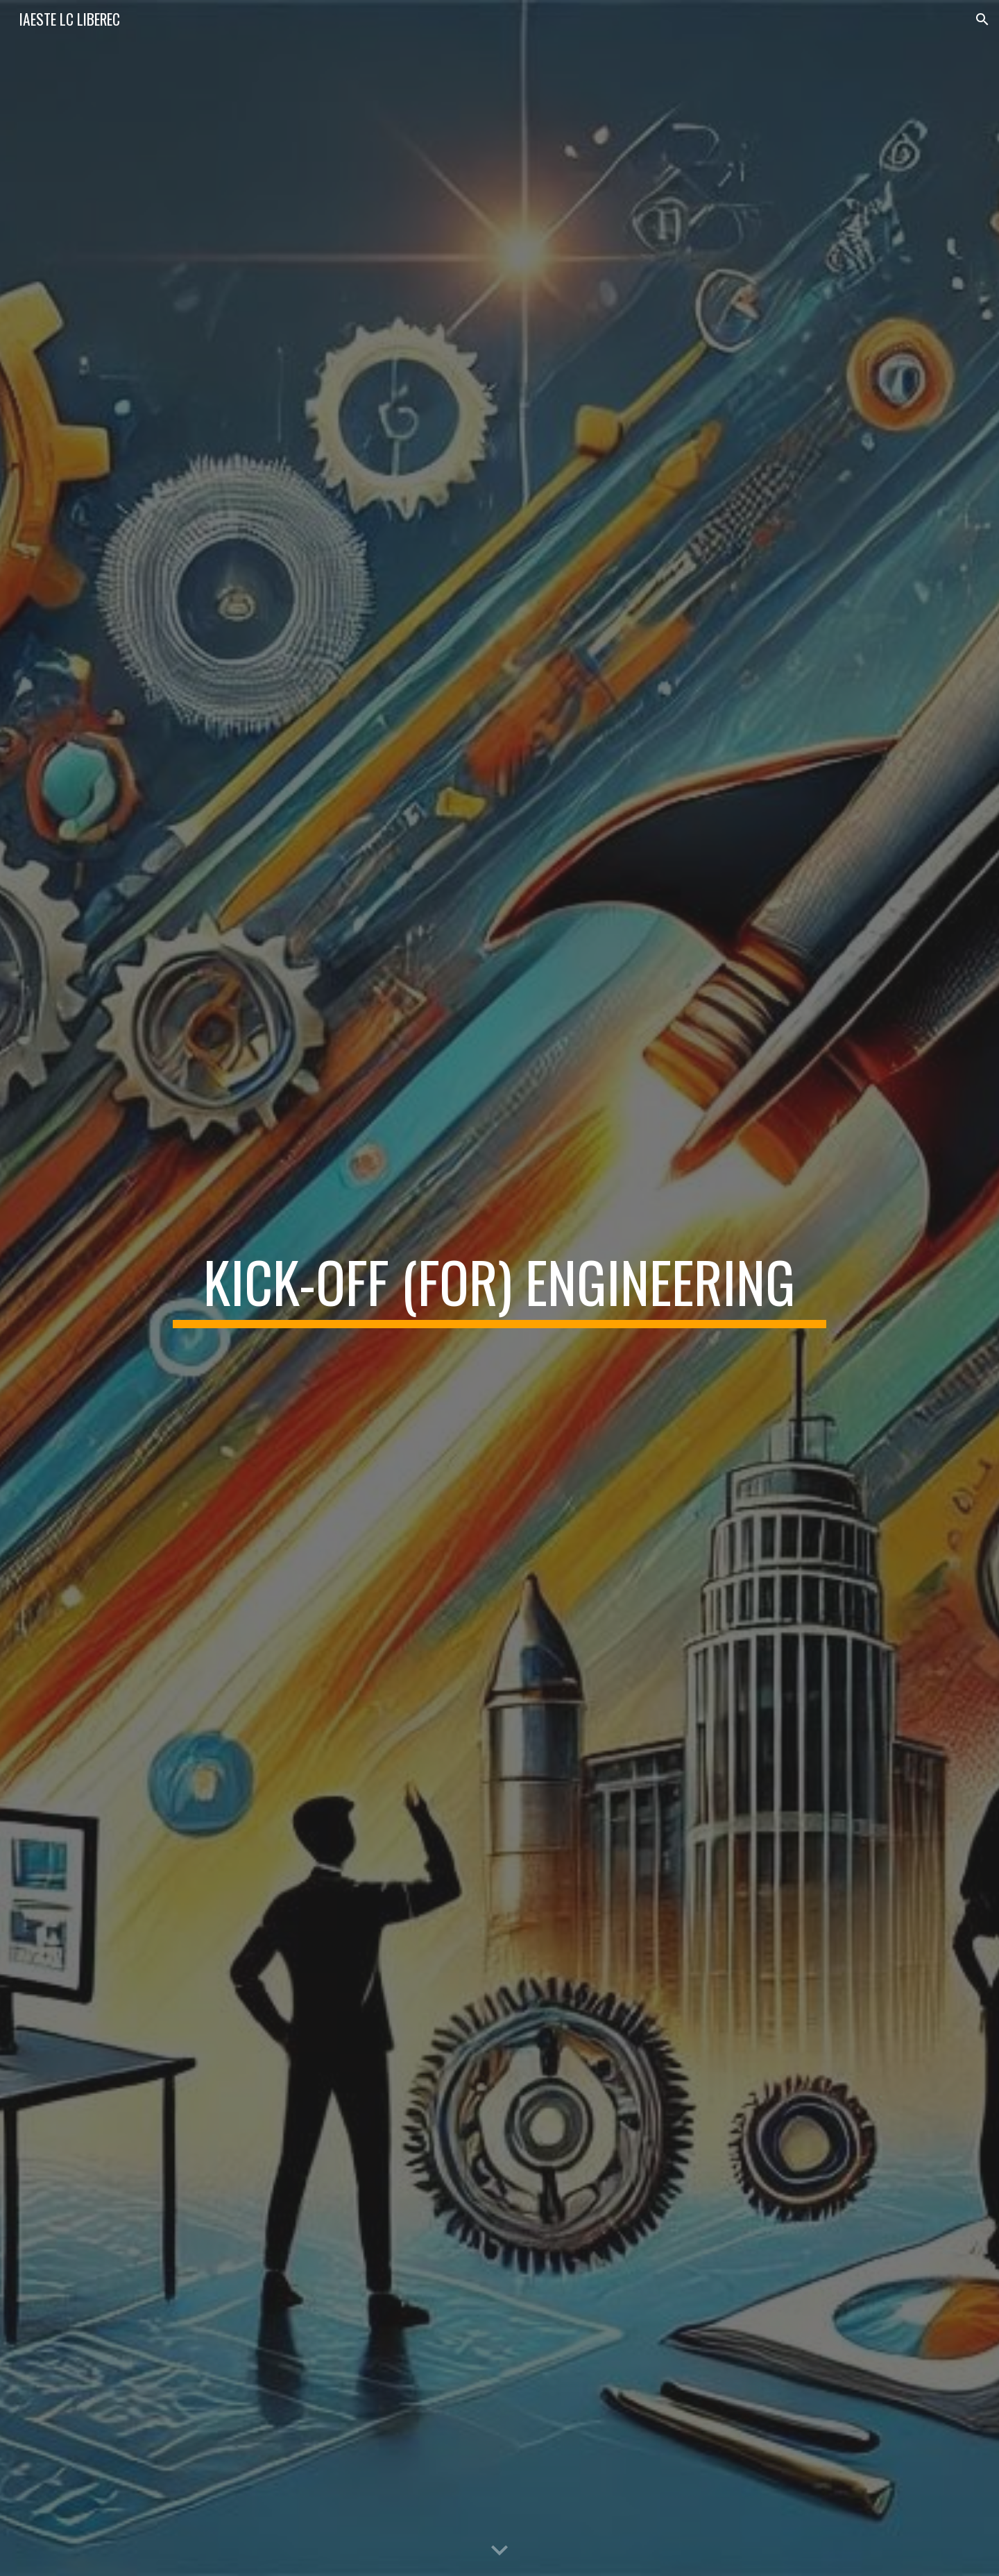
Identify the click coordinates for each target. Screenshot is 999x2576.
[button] (982, 19)
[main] (499, 1288)
